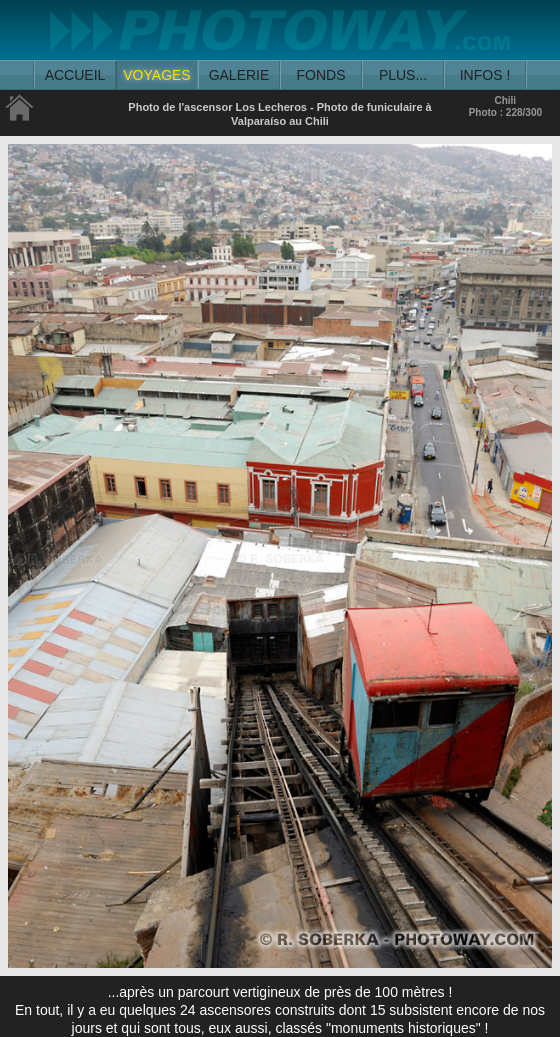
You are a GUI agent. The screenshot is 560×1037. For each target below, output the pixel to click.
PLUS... (403, 75)
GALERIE (239, 75)
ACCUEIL (75, 75)
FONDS (321, 75)
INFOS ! (485, 75)
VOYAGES (156, 75)
